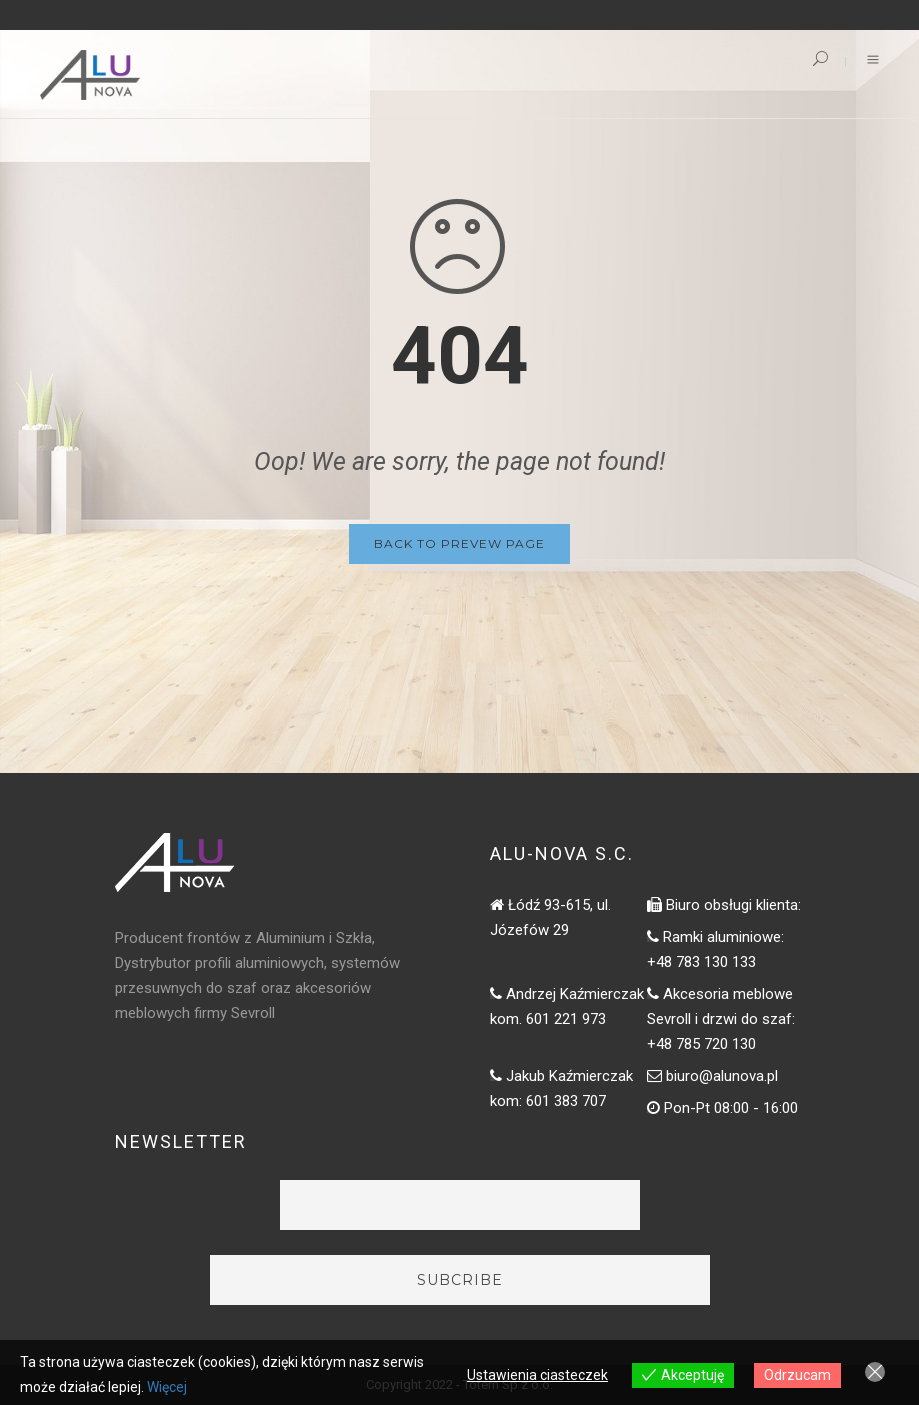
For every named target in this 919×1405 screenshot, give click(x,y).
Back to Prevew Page (459, 543)
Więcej (167, 1387)
